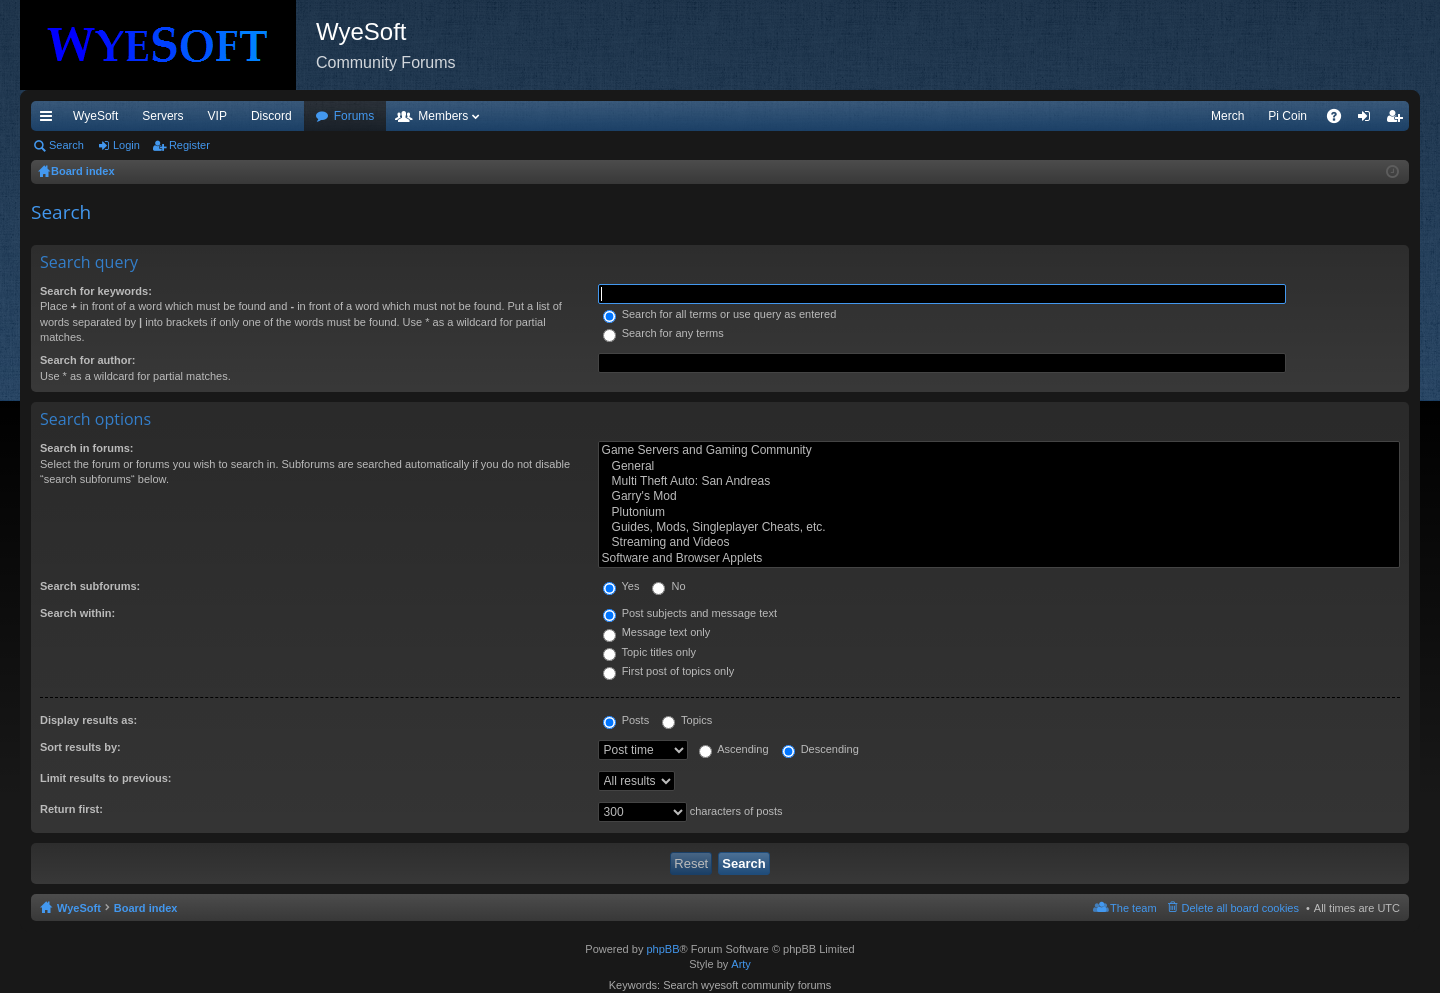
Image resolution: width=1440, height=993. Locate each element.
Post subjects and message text (690, 613)
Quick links (50, 120)
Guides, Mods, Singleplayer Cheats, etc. (999, 527)
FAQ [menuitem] (1340, 120)
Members (443, 116)
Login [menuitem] (1368, 120)
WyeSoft (95, 116)
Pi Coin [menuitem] (1287, 116)
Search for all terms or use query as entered (720, 314)
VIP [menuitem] (217, 116)
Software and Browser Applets (999, 558)
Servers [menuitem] (162, 116)
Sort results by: (80, 747)
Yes (621, 586)
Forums (354, 116)
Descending (820, 749)
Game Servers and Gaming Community (999, 450)
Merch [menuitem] (1227, 116)
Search (66, 145)
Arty (741, 964)
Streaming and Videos (999, 542)
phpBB (662, 949)
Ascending (734, 749)
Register (189, 145)
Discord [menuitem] (271, 116)
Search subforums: (90, 586)
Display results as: (88, 720)
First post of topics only (669, 671)
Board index (146, 908)
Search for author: (87, 360)
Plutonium (999, 512)
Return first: (71, 809)
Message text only (657, 632)
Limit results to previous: (105, 778)
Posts (626, 720)
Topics (687, 720)
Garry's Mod (999, 496)
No (668, 586)
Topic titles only (649, 652)
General (999, 466)
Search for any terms (663, 333)
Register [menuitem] (1398, 120)
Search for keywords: (96, 291)
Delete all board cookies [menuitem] (1240, 908)
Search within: (77, 613)
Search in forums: (87, 448)
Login (126, 145)
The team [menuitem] (1133, 908)
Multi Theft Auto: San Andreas (999, 481)
